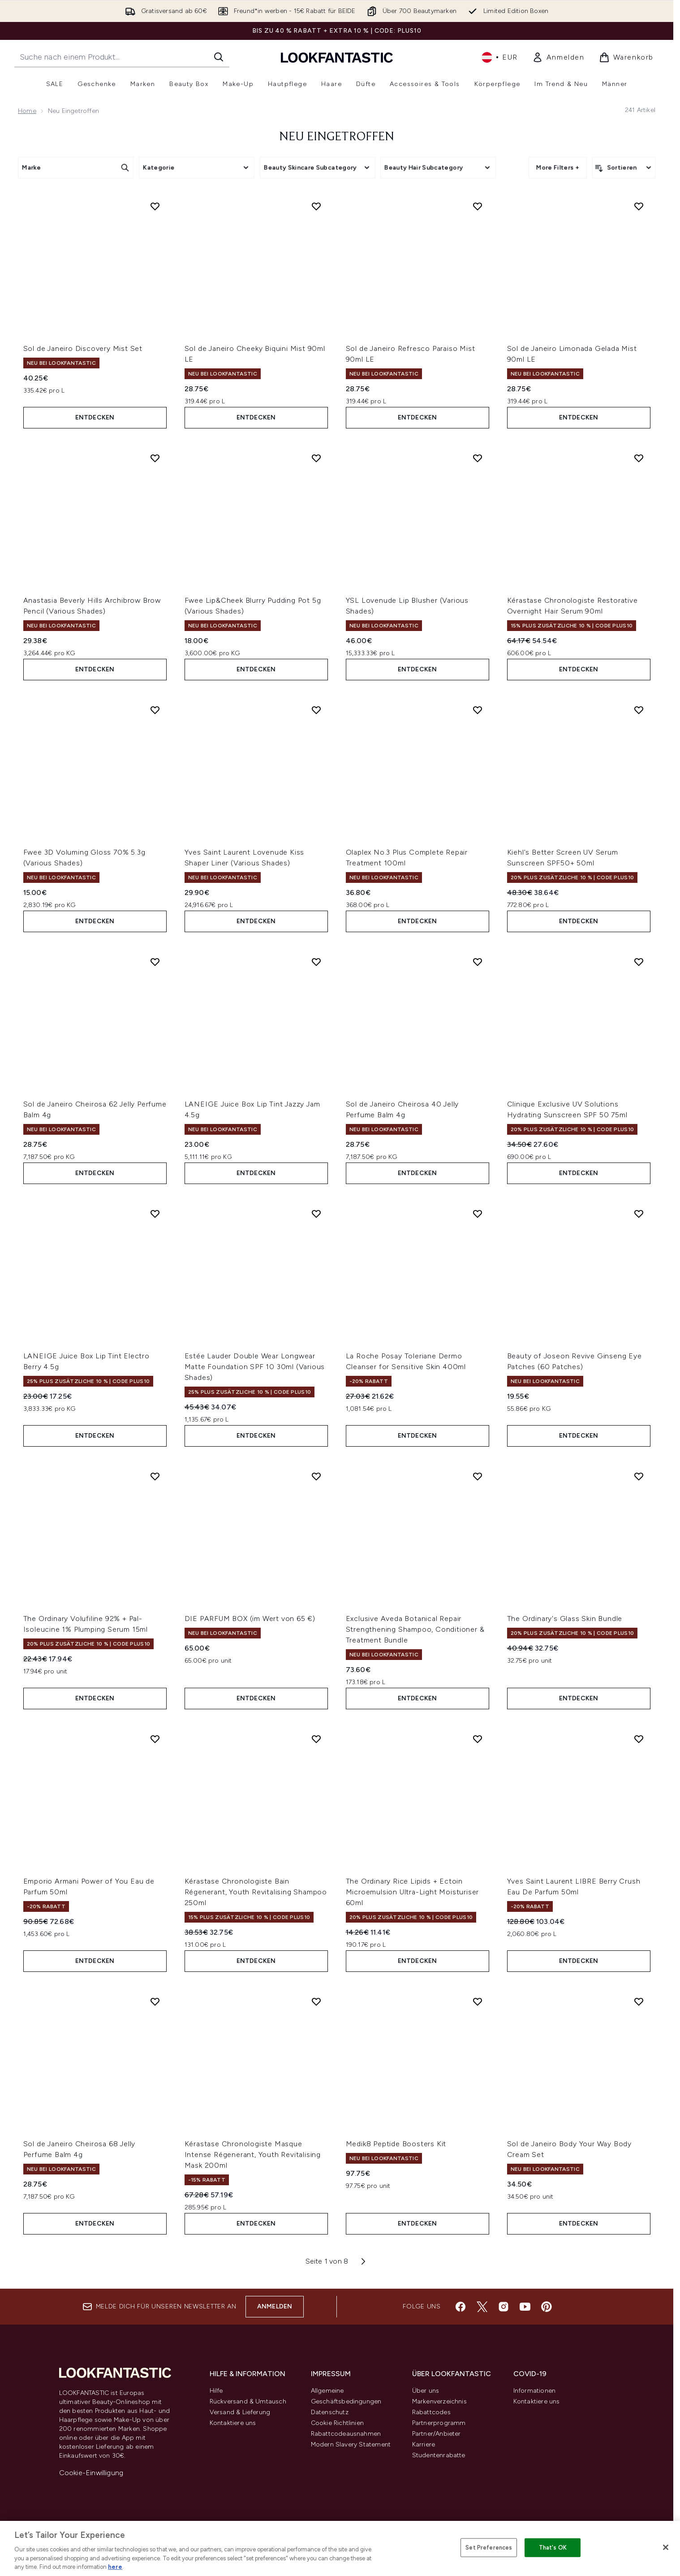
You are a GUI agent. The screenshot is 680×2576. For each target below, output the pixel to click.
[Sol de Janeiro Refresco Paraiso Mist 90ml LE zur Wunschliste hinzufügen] (477, 206)
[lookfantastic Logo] (337, 57)
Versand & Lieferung (240, 2412)
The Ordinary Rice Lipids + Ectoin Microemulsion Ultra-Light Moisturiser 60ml (412, 1892)
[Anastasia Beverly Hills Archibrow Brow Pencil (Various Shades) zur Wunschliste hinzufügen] (155, 458)
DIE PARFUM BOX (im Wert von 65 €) (250, 1618)
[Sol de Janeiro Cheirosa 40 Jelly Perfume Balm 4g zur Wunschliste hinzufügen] (477, 961)
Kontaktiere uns (233, 2423)
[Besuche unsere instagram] (503, 2306)
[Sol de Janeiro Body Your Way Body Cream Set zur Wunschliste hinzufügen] (639, 2001)
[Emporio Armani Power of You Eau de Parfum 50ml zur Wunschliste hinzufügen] (155, 1739)
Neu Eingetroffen (336, 137)
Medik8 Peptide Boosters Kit (396, 2143)
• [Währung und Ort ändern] (500, 57)
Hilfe (216, 2390)
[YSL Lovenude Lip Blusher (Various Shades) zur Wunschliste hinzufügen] (477, 458)
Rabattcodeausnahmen (346, 2434)
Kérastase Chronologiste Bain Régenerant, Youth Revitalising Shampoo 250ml (256, 1892)
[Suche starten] (218, 57)
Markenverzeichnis (439, 2401)
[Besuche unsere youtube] (525, 2306)
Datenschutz (330, 2412)
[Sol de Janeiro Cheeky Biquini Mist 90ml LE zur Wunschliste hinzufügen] (316, 206)
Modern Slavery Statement (351, 2444)
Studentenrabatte (438, 2455)
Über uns (425, 2390)
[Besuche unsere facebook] (460, 2306)
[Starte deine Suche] (121, 57)
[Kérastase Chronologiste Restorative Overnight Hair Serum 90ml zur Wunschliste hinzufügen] (639, 458)
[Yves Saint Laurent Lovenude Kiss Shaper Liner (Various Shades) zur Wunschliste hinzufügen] (316, 710)
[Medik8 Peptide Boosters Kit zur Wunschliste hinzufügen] (477, 2001)
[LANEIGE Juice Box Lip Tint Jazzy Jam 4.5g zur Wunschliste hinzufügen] (316, 961)
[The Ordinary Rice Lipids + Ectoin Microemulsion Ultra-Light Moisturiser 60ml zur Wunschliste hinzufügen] (477, 1739)
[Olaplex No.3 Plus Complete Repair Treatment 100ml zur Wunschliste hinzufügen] (477, 710)
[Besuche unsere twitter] (482, 2306)
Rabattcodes (431, 2412)
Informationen (534, 2390)
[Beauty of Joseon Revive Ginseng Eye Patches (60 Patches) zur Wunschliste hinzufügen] (639, 1213)
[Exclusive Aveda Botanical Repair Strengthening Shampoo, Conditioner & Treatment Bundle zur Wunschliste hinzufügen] (477, 1476)
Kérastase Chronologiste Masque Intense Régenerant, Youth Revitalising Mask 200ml (253, 2154)
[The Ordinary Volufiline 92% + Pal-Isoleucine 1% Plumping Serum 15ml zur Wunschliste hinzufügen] (155, 1476)
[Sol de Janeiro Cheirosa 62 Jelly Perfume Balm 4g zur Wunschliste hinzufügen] (155, 961)
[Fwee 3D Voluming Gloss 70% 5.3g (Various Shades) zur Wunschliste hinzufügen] (155, 710)
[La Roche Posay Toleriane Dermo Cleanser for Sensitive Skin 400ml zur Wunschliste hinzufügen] (477, 1213)
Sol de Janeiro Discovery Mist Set (82, 348)
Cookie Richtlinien (337, 2423)
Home (27, 111)
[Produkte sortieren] (623, 167)
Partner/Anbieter (436, 2434)
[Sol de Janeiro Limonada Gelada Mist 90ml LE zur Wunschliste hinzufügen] (639, 206)
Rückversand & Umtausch (248, 2401)
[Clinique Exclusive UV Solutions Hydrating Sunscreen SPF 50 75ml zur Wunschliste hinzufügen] (639, 961)
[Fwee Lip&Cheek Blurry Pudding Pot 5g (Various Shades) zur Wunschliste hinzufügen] (316, 458)
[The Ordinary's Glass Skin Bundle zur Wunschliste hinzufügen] (639, 1476)
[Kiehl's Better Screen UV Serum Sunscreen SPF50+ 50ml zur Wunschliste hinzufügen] (639, 710)
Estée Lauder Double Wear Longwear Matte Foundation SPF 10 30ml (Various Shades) (255, 1367)
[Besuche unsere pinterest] (546, 2306)
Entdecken (95, 417)
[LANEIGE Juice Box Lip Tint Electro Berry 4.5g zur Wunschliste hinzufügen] (155, 1213)
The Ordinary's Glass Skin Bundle (565, 1618)
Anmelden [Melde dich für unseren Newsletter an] (275, 2306)
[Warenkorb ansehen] (626, 57)
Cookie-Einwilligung (91, 2472)
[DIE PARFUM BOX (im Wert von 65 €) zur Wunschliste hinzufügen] (316, 1476)
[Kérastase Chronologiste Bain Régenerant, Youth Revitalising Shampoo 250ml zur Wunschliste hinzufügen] (316, 1739)
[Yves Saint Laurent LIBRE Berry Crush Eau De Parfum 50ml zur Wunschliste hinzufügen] (639, 1739)
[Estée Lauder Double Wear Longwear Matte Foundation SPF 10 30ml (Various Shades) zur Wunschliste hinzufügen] (316, 1213)
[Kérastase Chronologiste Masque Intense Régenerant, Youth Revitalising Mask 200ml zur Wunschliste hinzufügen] (316, 2001)
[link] (558, 57)
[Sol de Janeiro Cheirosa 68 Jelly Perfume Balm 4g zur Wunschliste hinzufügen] (155, 2001)
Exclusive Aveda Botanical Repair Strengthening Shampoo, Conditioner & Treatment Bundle (415, 1629)
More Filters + (557, 167)
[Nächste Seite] (363, 2261)
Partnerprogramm (439, 2423)
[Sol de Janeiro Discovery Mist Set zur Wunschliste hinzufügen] (155, 206)
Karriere (423, 2444)
